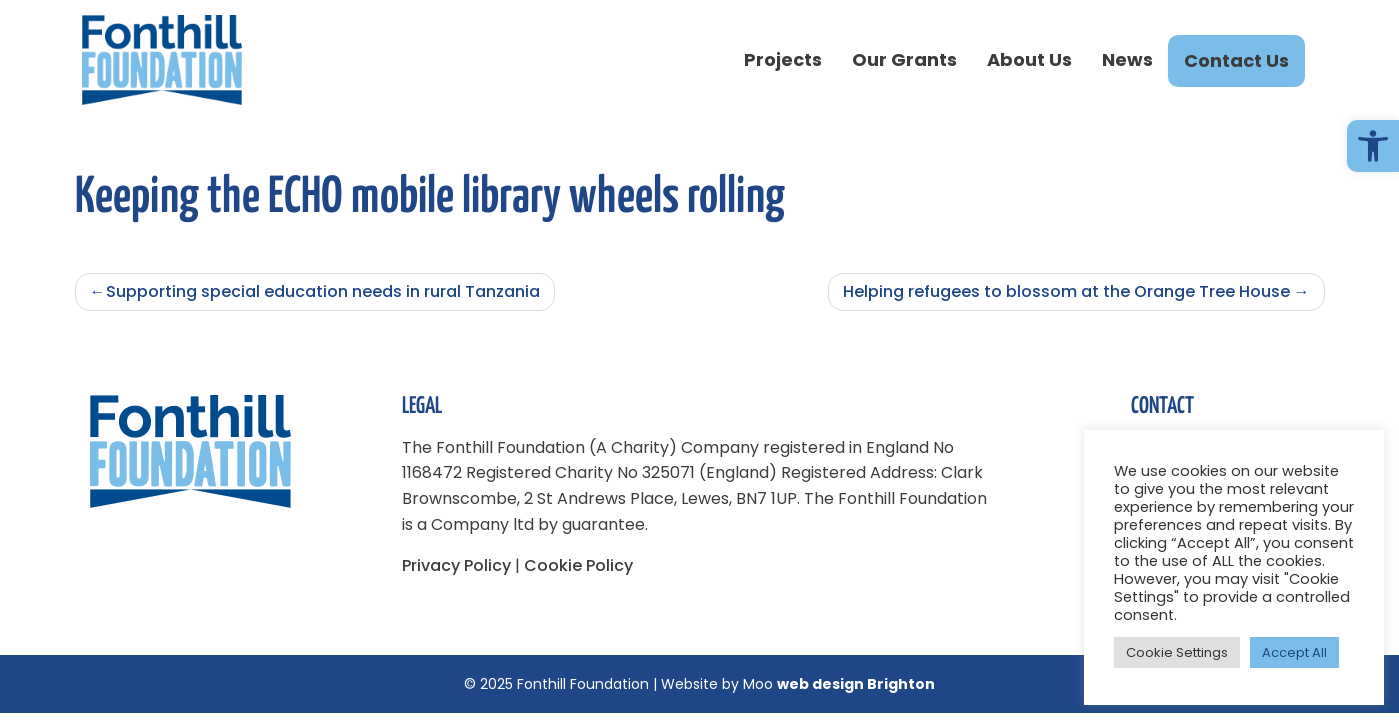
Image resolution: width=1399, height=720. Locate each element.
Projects (783, 59)
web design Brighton (856, 684)
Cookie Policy (578, 565)
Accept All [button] (1294, 652)
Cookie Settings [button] (1177, 652)
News (1127, 59)
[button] (1373, 146)
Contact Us (1236, 60)
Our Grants (904, 59)
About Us (1029, 59)
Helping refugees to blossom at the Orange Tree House (1066, 291)
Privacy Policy (456, 565)
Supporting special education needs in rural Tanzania (323, 291)
